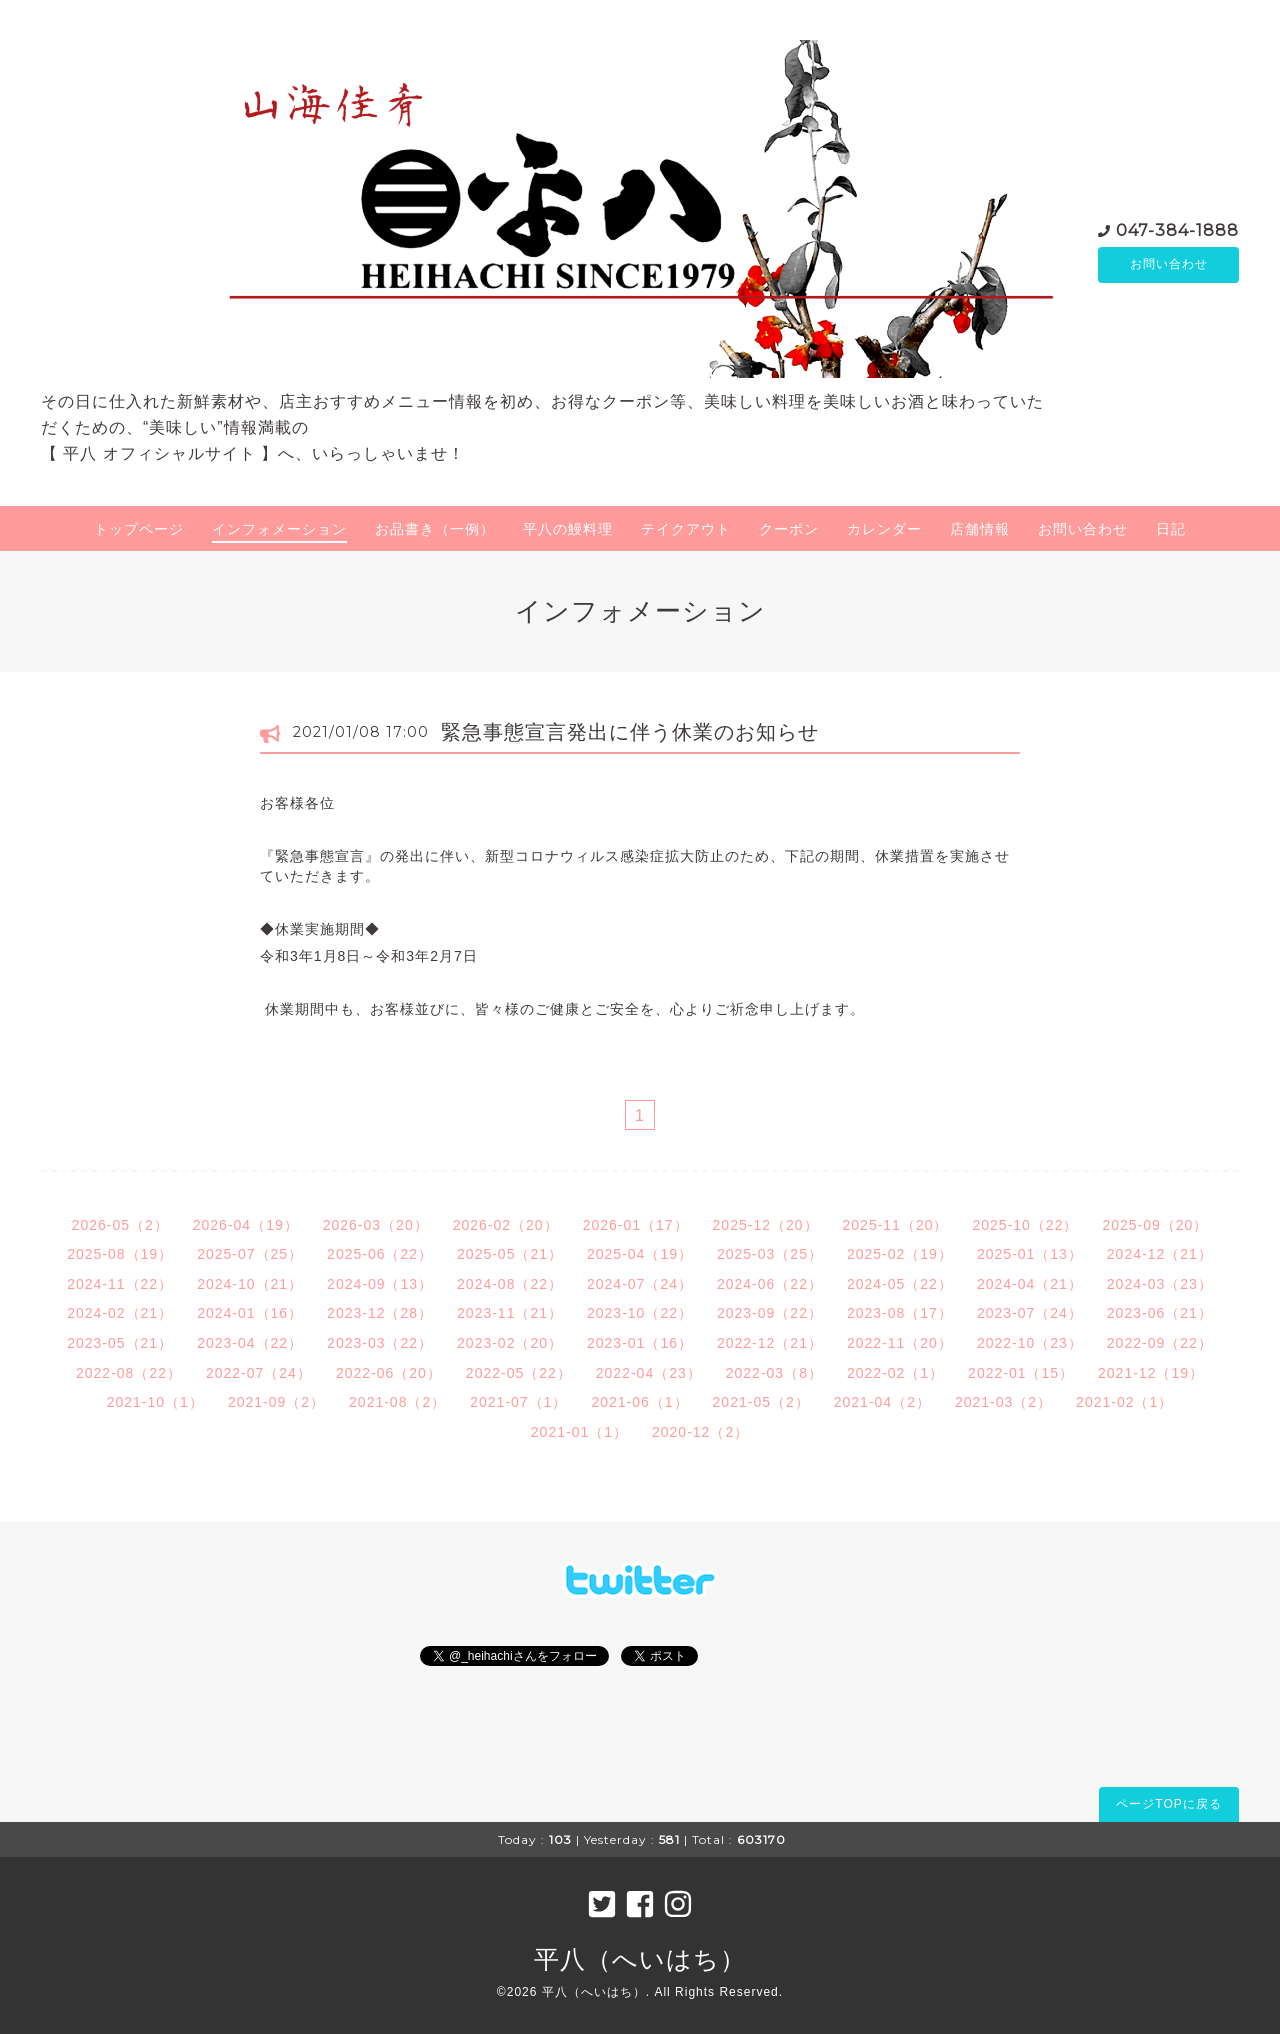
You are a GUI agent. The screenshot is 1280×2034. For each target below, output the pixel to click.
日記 (1171, 529)
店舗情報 (980, 529)
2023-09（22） (770, 1313)
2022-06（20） (389, 1373)
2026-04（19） (246, 1225)
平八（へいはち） (640, 1959)
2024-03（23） (1160, 1284)
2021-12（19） (1151, 1373)
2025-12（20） (766, 1225)
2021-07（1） (518, 1402)
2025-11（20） (896, 1225)
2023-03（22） (380, 1343)
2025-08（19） (120, 1254)
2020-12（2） (700, 1432)
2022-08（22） (129, 1373)
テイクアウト (686, 529)
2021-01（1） (579, 1432)
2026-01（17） (636, 1225)
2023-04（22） (250, 1343)
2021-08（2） (397, 1402)
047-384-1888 (1177, 229)
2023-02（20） (510, 1343)
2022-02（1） (895, 1373)
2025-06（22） (380, 1254)
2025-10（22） (1025, 1225)
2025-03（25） (770, 1254)
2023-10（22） (640, 1313)
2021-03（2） (1003, 1402)
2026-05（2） (120, 1225)
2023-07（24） (1030, 1313)
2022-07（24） (259, 1373)
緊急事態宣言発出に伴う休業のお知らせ (630, 732)
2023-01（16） (640, 1343)
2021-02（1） (1124, 1402)
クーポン (789, 529)
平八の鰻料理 (568, 529)
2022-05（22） (519, 1373)
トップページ (139, 529)
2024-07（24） (640, 1284)
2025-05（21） (510, 1254)
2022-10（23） (1030, 1343)
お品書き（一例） (435, 529)
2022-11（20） (900, 1343)
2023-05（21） (120, 1343)
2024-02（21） (120, 1313)
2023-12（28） (380, 1313)
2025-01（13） (1030, 1254)
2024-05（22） (900, 1284)
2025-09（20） (1155, 1225)
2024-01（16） (250, 1313)
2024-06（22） (770, 1284)
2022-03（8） (774, 1373)
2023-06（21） (1160, 1313)
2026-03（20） (376, 1225)
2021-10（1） (155, 1402)
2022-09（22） (1160, 1343)
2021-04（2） (882, 1402)
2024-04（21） (1030, 1284)
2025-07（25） (250, 1254)
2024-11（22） (120, 1284)
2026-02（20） (506, 1225)
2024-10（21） (250, 1284)
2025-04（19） (640, 1254)
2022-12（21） (770, 1343)
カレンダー (884, 529)
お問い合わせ (1169, 265)
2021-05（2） (761, 1402)
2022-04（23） (649, 1373)
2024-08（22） (510, 1284)
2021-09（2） (276, 1402)
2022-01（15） (1021, 1373)
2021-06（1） (639, 1402)
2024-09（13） (380, 1284)
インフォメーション (279, 529)
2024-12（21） (1160, 1254)
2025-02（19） (900, 1254)
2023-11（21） (510, 1313)
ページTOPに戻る (1168, 1804)
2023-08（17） (900, 1313)
